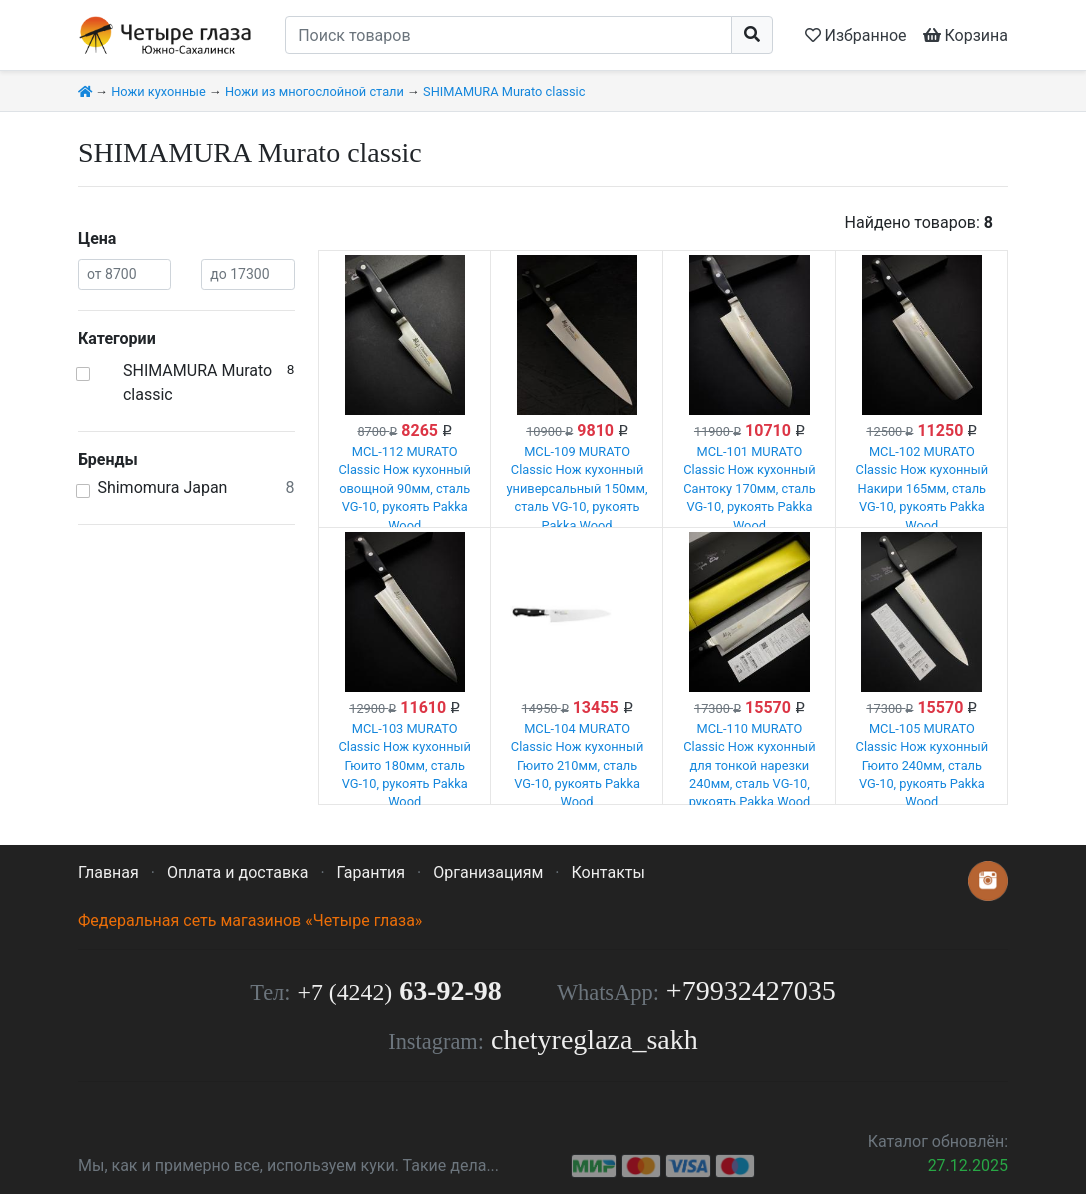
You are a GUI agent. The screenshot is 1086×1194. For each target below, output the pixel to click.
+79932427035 (751, 990)
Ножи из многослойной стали (314, 91)
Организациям (488, 872)
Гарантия (371, 872)
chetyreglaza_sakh (594, 1039)
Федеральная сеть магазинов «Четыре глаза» (250, 920)
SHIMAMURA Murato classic (504, 91)
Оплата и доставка (237, 872)
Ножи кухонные (158, 91)
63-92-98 (400, 990)
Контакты (607, 872)
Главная (108, 872)
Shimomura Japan (162, 487)
